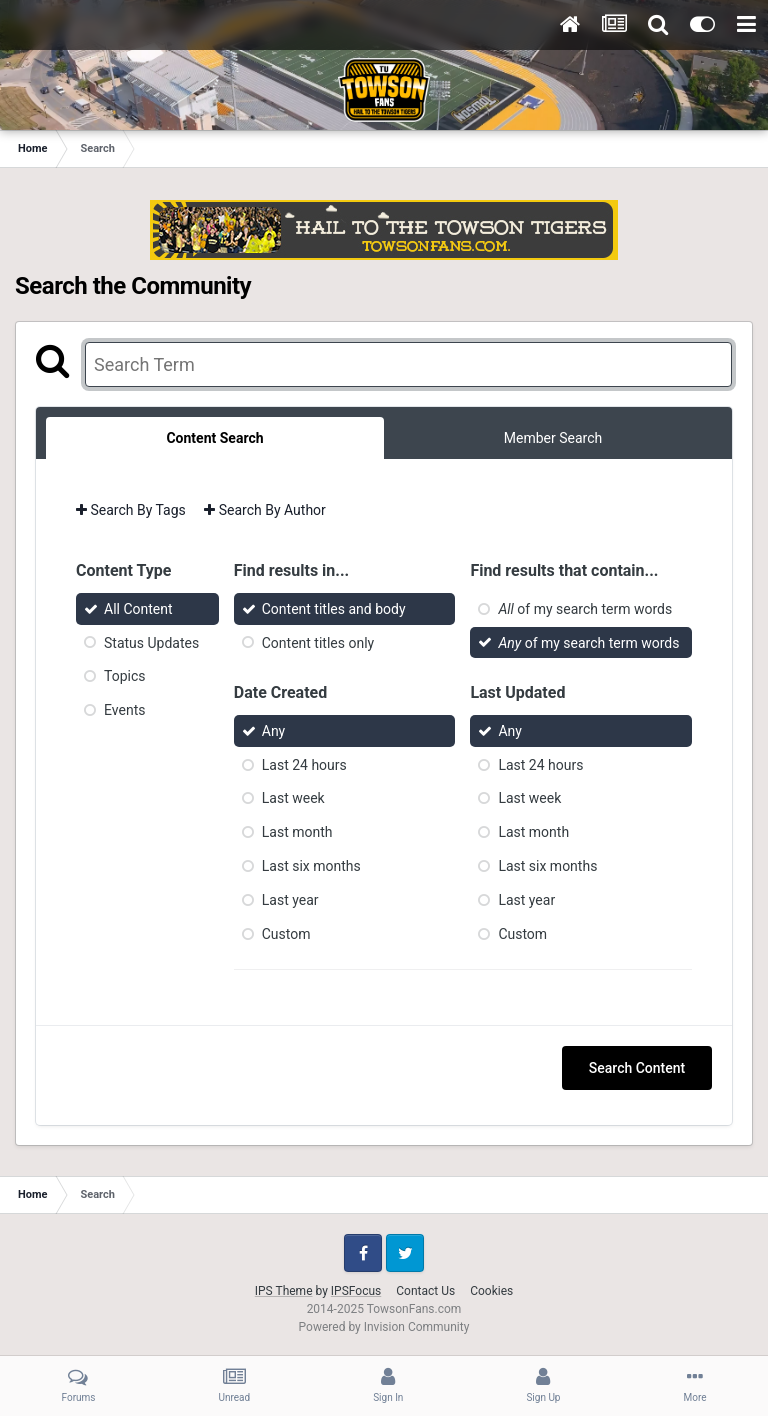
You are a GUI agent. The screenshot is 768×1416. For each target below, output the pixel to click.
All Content (138, 609)
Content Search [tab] (214, 438)
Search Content (637, 1068)
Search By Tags (131, 510)
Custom (286, 933)
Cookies (491, 1291)
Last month (297, 832)
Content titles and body (334, 609)
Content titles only (318, 642)
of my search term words (585, 609)
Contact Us (425, 1291)
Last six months (311, 866)
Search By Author (265, 510)
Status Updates (151, 642)
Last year (290, 900)
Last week (293, 798)
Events (124, 710)
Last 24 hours (304, 764)
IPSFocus (356, 1291)
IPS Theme (284, 1291)
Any (274, 731)
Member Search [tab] (553, 438)
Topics (124, 676)
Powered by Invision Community (384, 1327)
